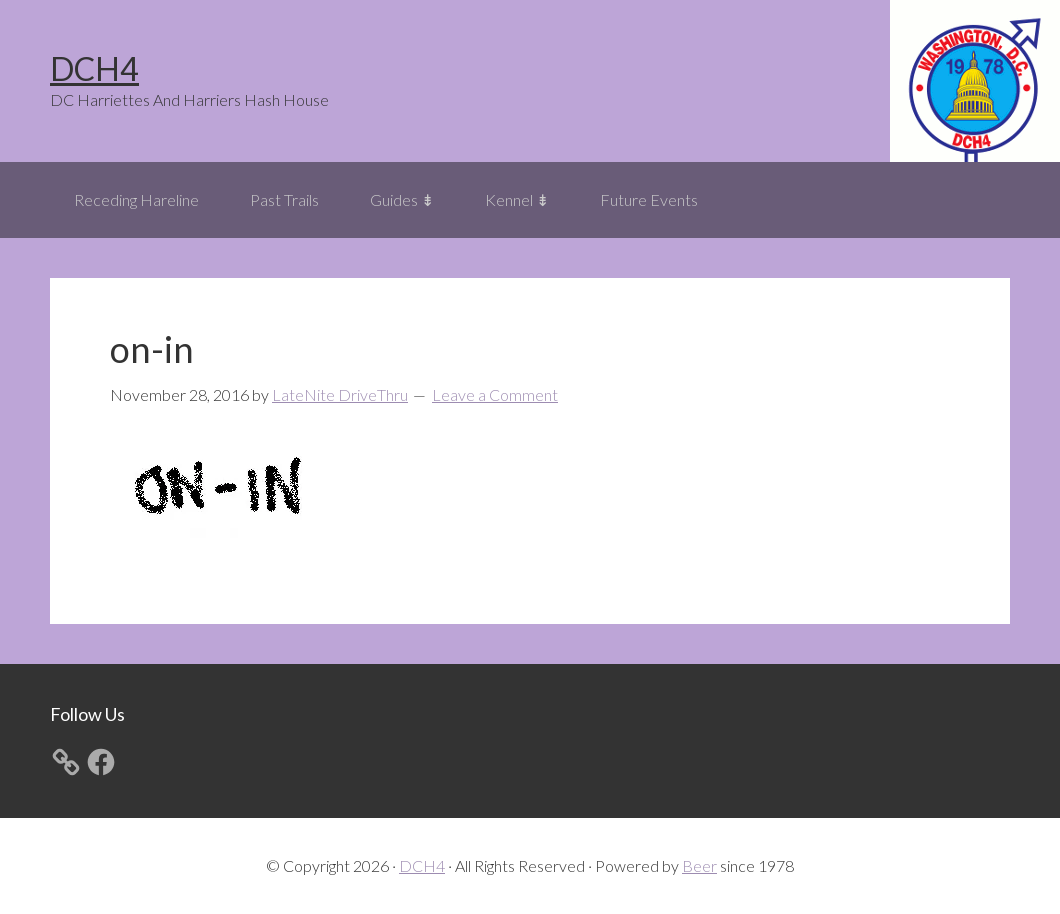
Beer (699, 865)
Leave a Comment (495, 394)
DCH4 (94, 68)
